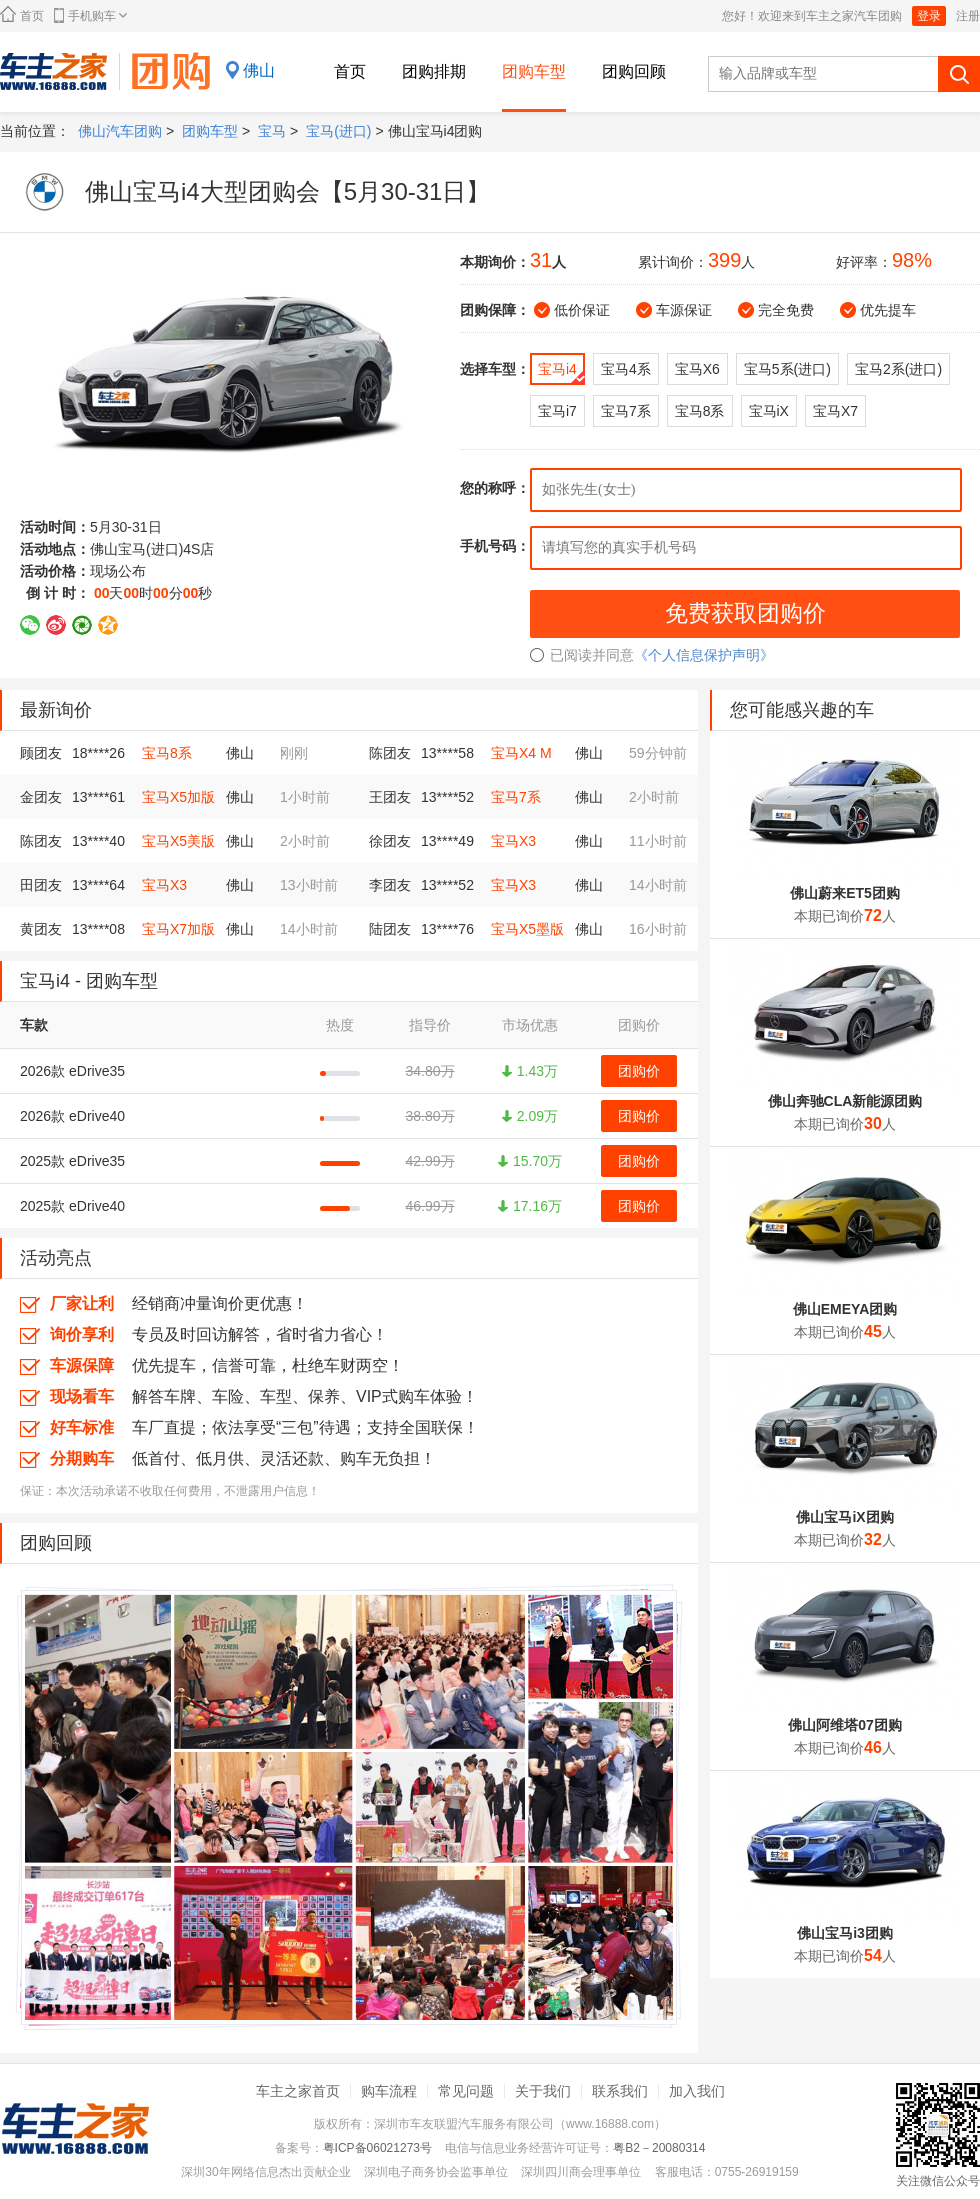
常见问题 (466, 2091)
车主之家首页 (298, 2091)
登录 (929, 16)
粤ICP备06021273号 (377, 2148)
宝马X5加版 (178, 797)
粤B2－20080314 (659, 2148)
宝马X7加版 (178, 929)
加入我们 (697, 2091)
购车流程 (389, 2091)
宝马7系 (516, 797)
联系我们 (620, 2091)
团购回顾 (634, 71)
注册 (968, 16)
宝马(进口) (338, 131)
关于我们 (543, 2091)
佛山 (259, 70)
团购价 (639, 1071)
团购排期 (434, 71)
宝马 (272, 131)
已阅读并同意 (582, 655)
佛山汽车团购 (120, 131)
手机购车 (90, 15)
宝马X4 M (521, 753)
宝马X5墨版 (527, 929)
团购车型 (534, 71)
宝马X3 (513, 841)
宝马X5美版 (178, 841)
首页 (22, 14)
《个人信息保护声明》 (704, 655)
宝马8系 (167, 753)
